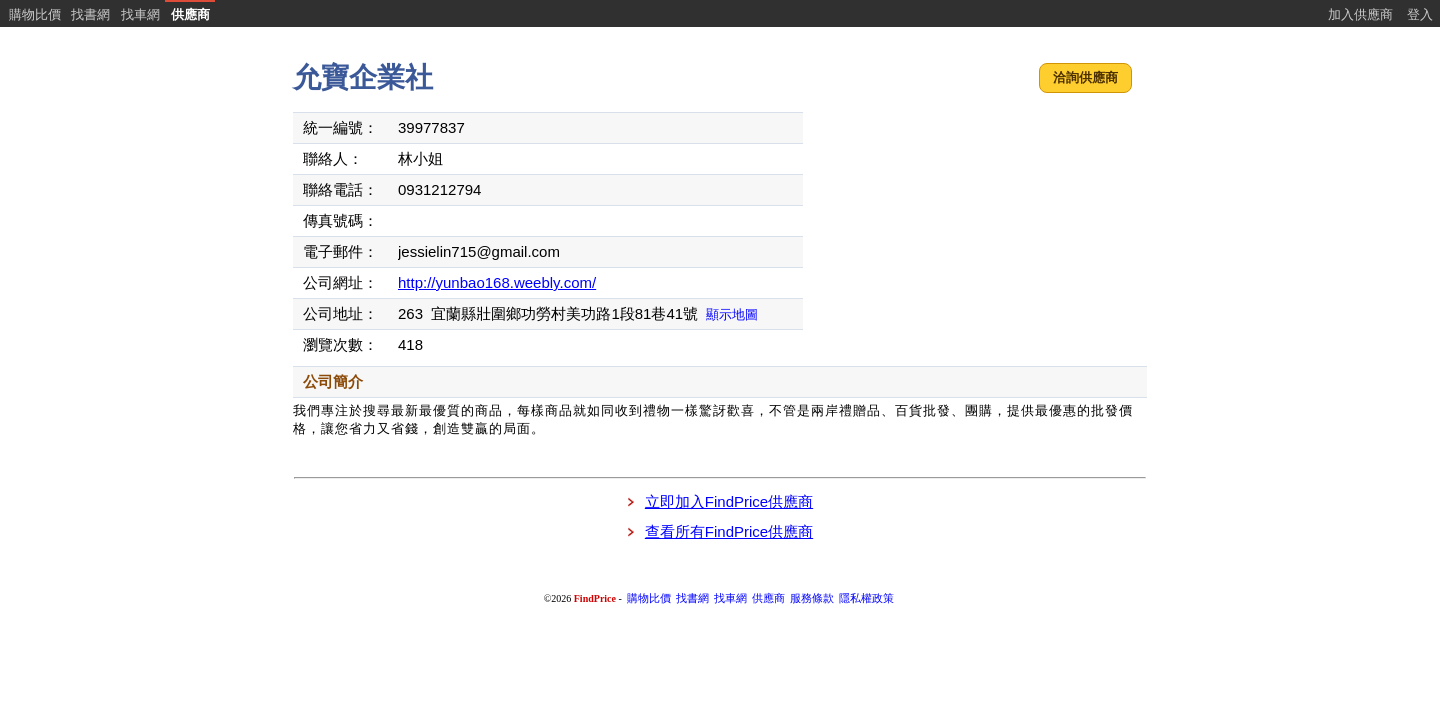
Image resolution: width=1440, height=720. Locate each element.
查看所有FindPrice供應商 (729, 531)
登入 (1420, 14)
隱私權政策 (866, 598)
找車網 (140, 14)
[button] (1085, 78)
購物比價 (35, 14)
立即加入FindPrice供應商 (729, 501)
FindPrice (595, 598)
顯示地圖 (732, 314)
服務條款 (812, 598)
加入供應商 (1360, 14)
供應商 (190, 14)
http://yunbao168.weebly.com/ (497, 282)
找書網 (90, 14)
